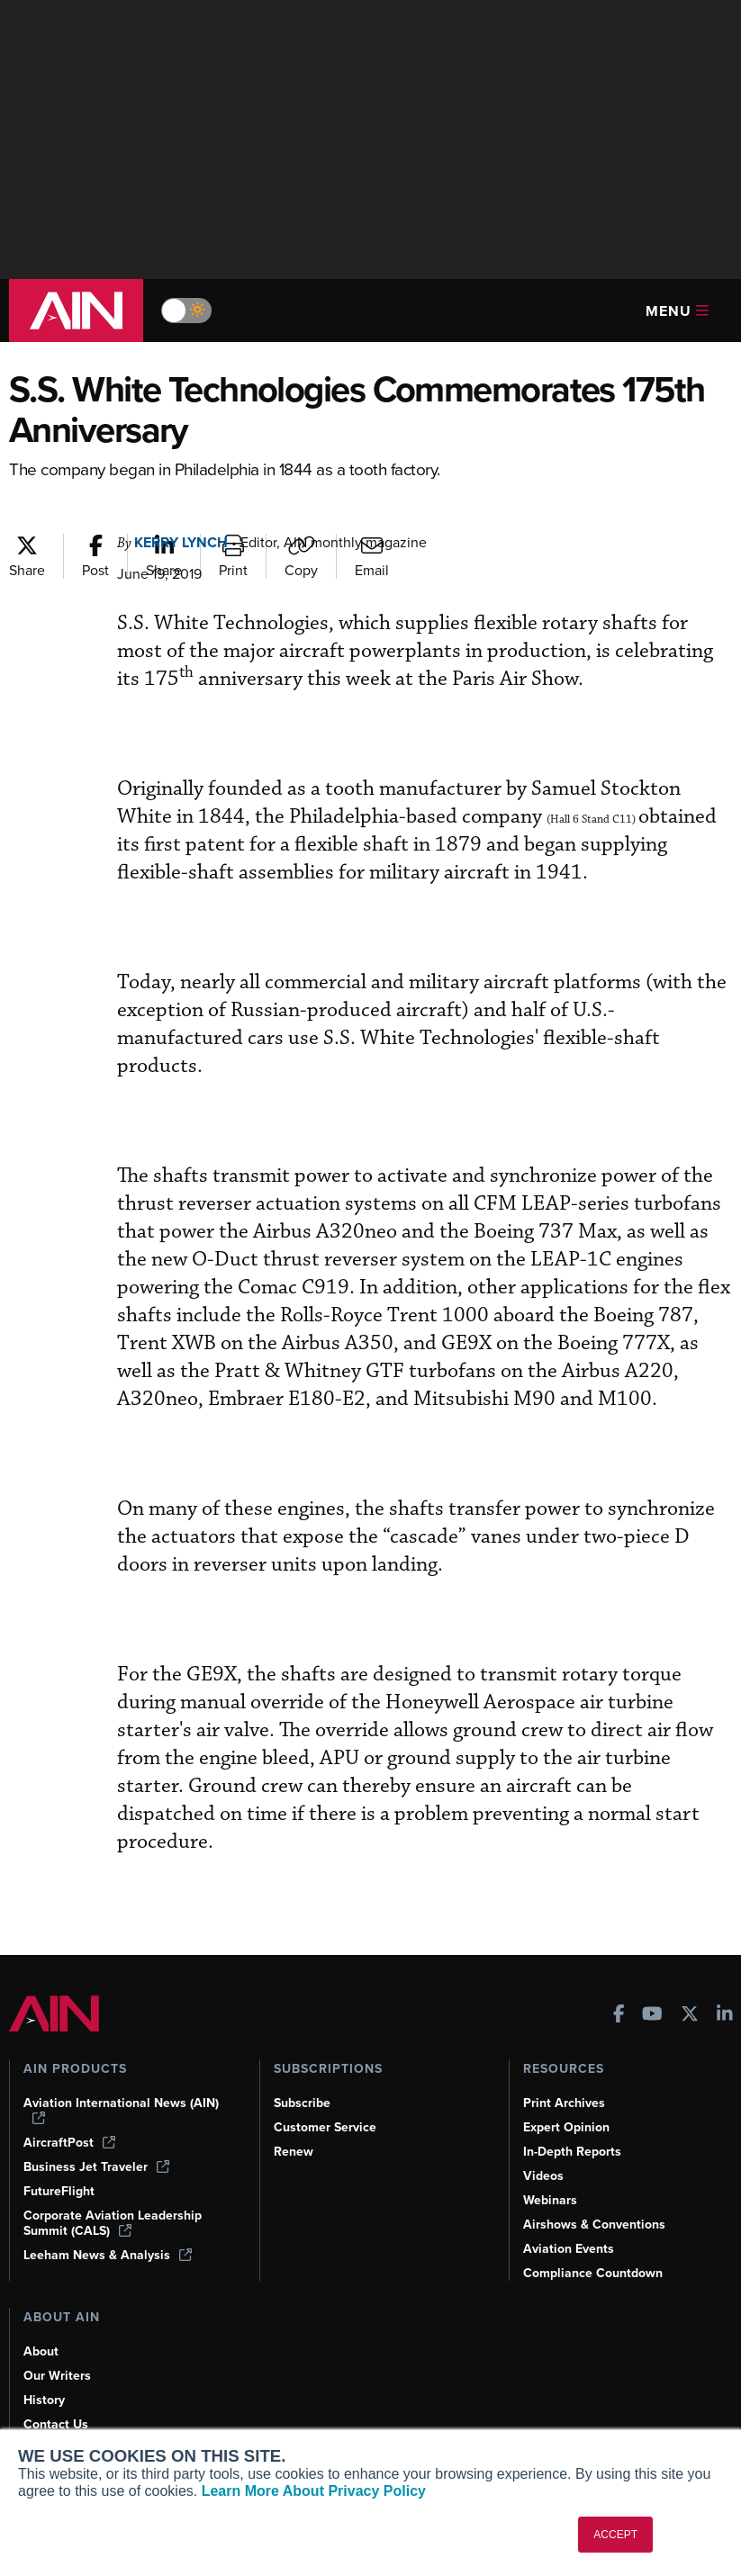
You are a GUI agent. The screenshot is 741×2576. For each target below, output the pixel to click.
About (41, 2351)
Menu (677, 311)
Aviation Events (568, 2248)
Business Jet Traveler (96, 2167)
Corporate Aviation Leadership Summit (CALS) (112, 2223)
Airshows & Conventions (594, 2224)
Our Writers (57, 2375)
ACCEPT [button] (615, 2534)
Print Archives (564, 2103)
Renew (293, 2151)
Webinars (550, 2200)
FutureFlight (59, 2191)
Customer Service (325, 2127)
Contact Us (55, 2424)
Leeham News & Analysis (107, 2255)
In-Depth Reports (572, 2151)
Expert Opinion (566, 2127)
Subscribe (302, 2103)
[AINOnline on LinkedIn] (725, 2015)
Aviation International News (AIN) (121, 2109)
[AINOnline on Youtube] (652, 2015)
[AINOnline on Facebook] (619, 2015)
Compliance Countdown (593, 2273)
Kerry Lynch (181, 542)
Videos (543, 2176)
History (44, 2400)
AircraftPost (69, 2142)
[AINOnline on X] (690, 2015)
